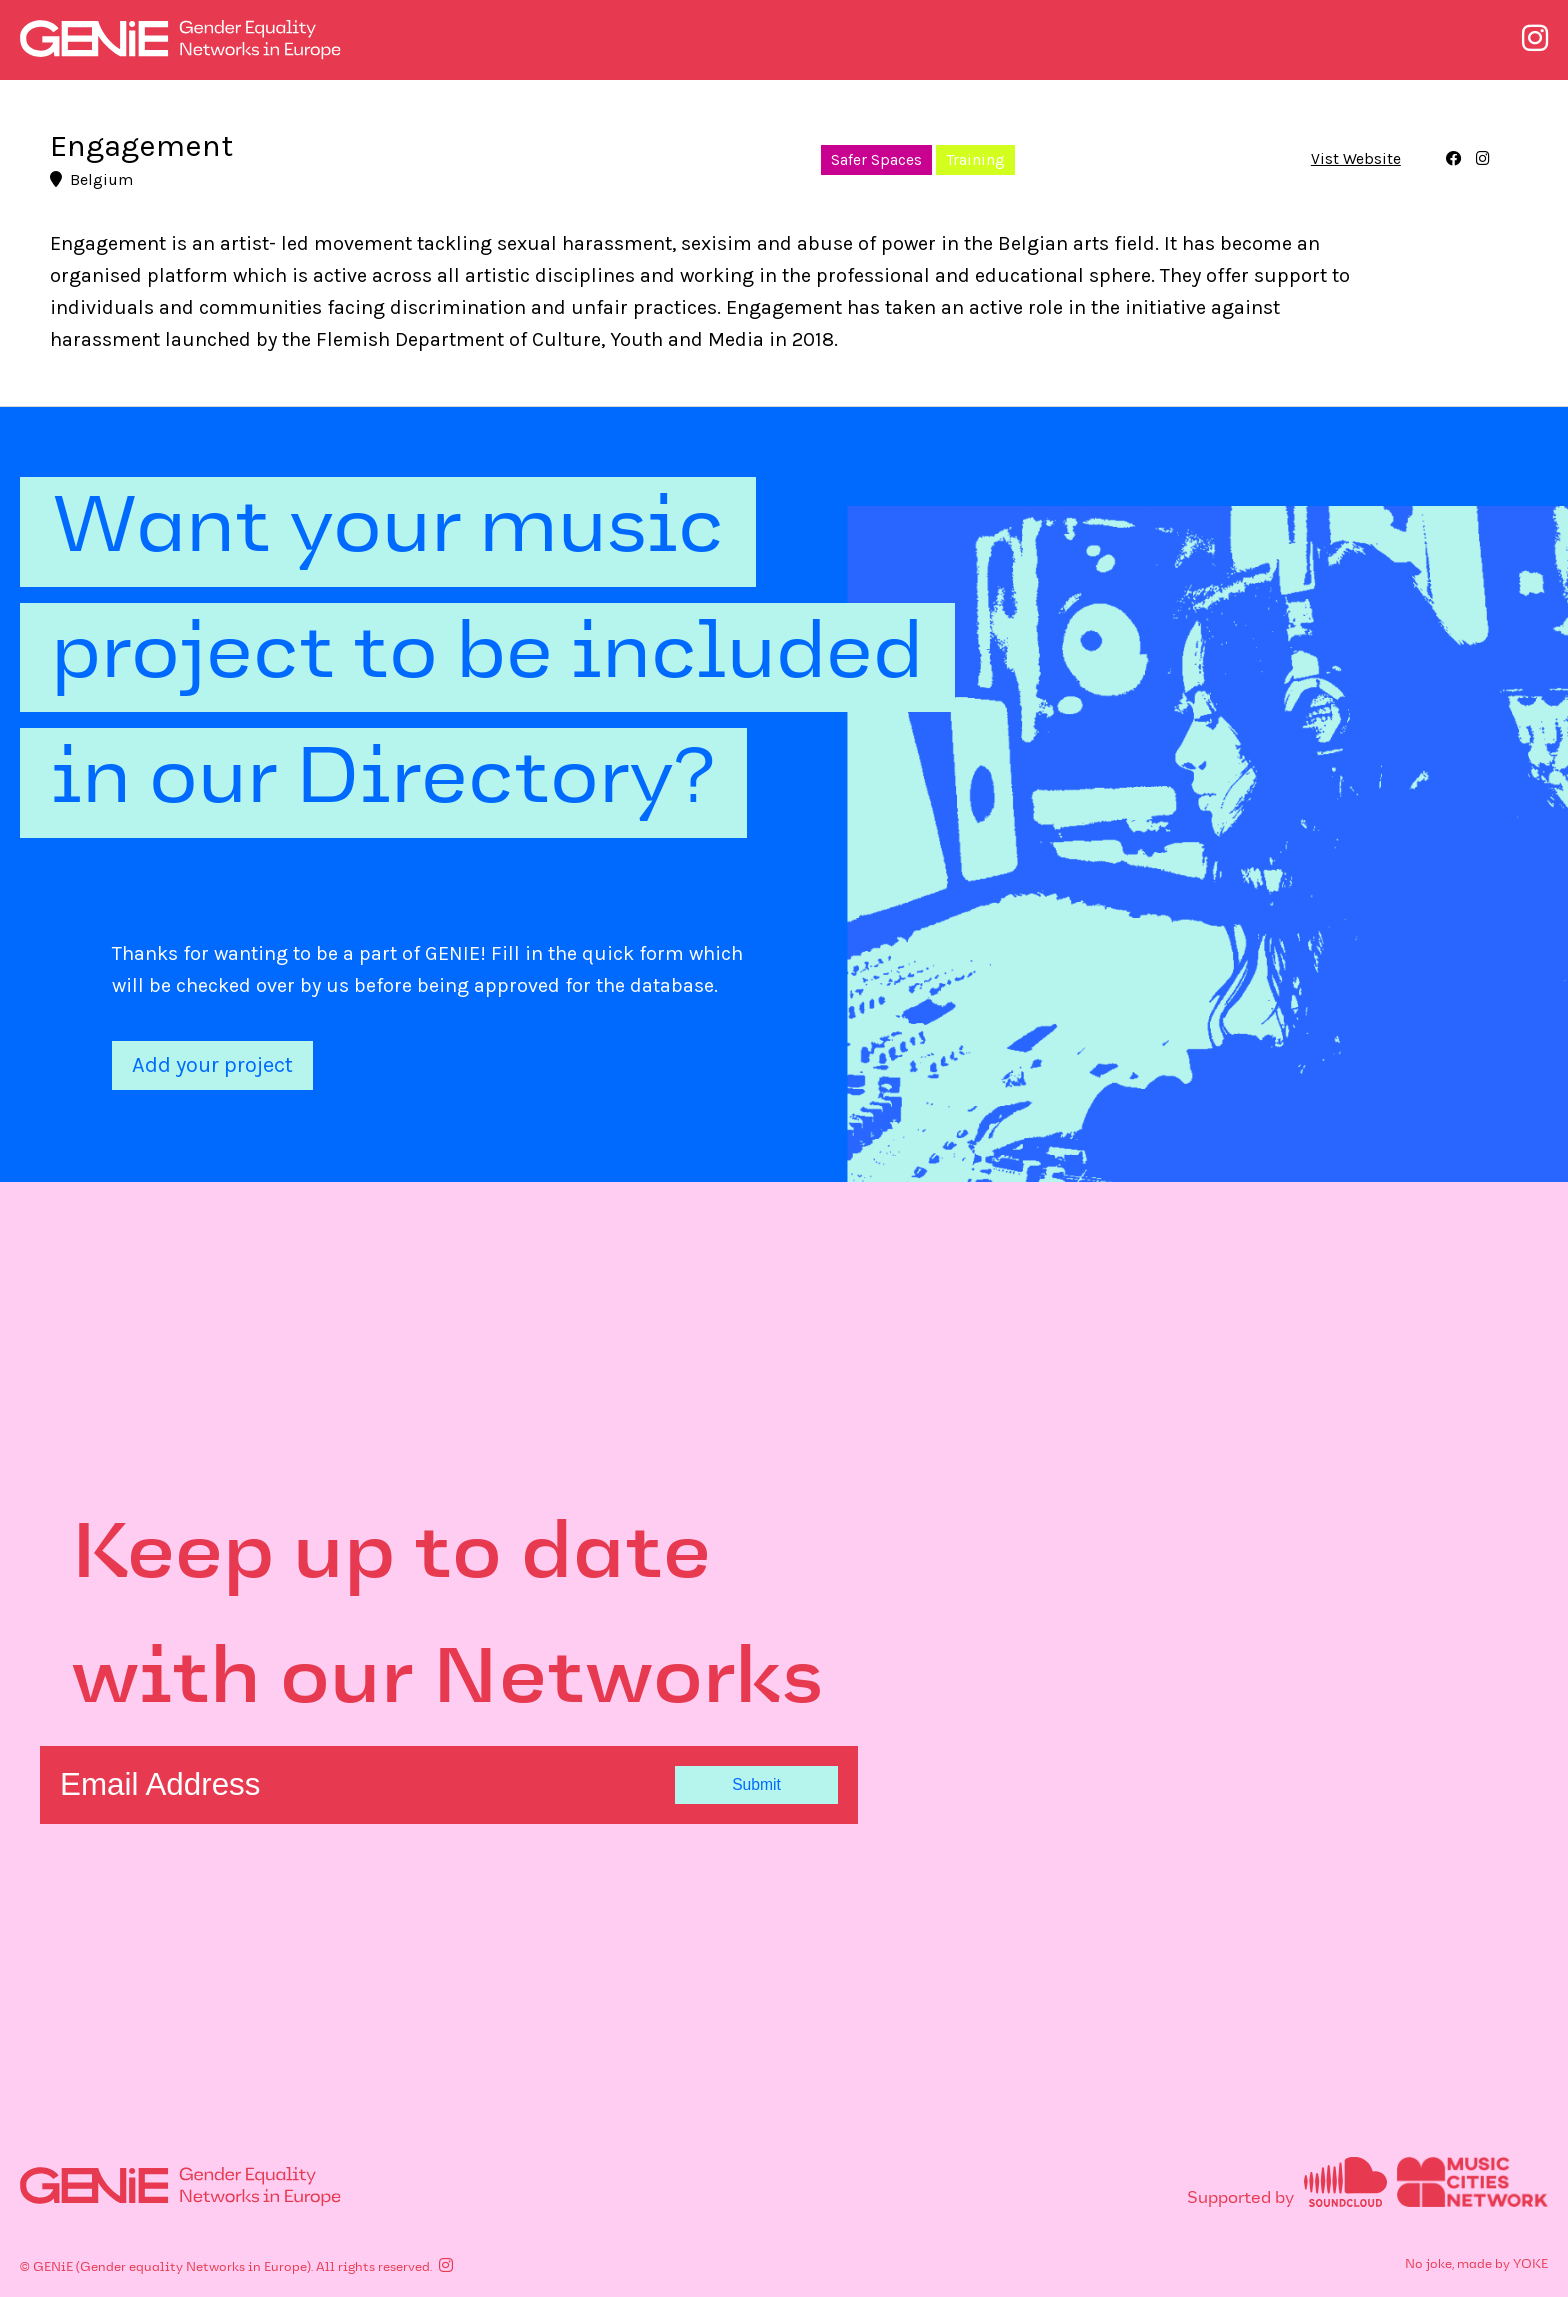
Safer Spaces (876, 160)
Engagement (141, 145)
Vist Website (1356, 160)
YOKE (1530, 2265)
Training (975, 160)
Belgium (91, 179)
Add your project (212, 1065)
